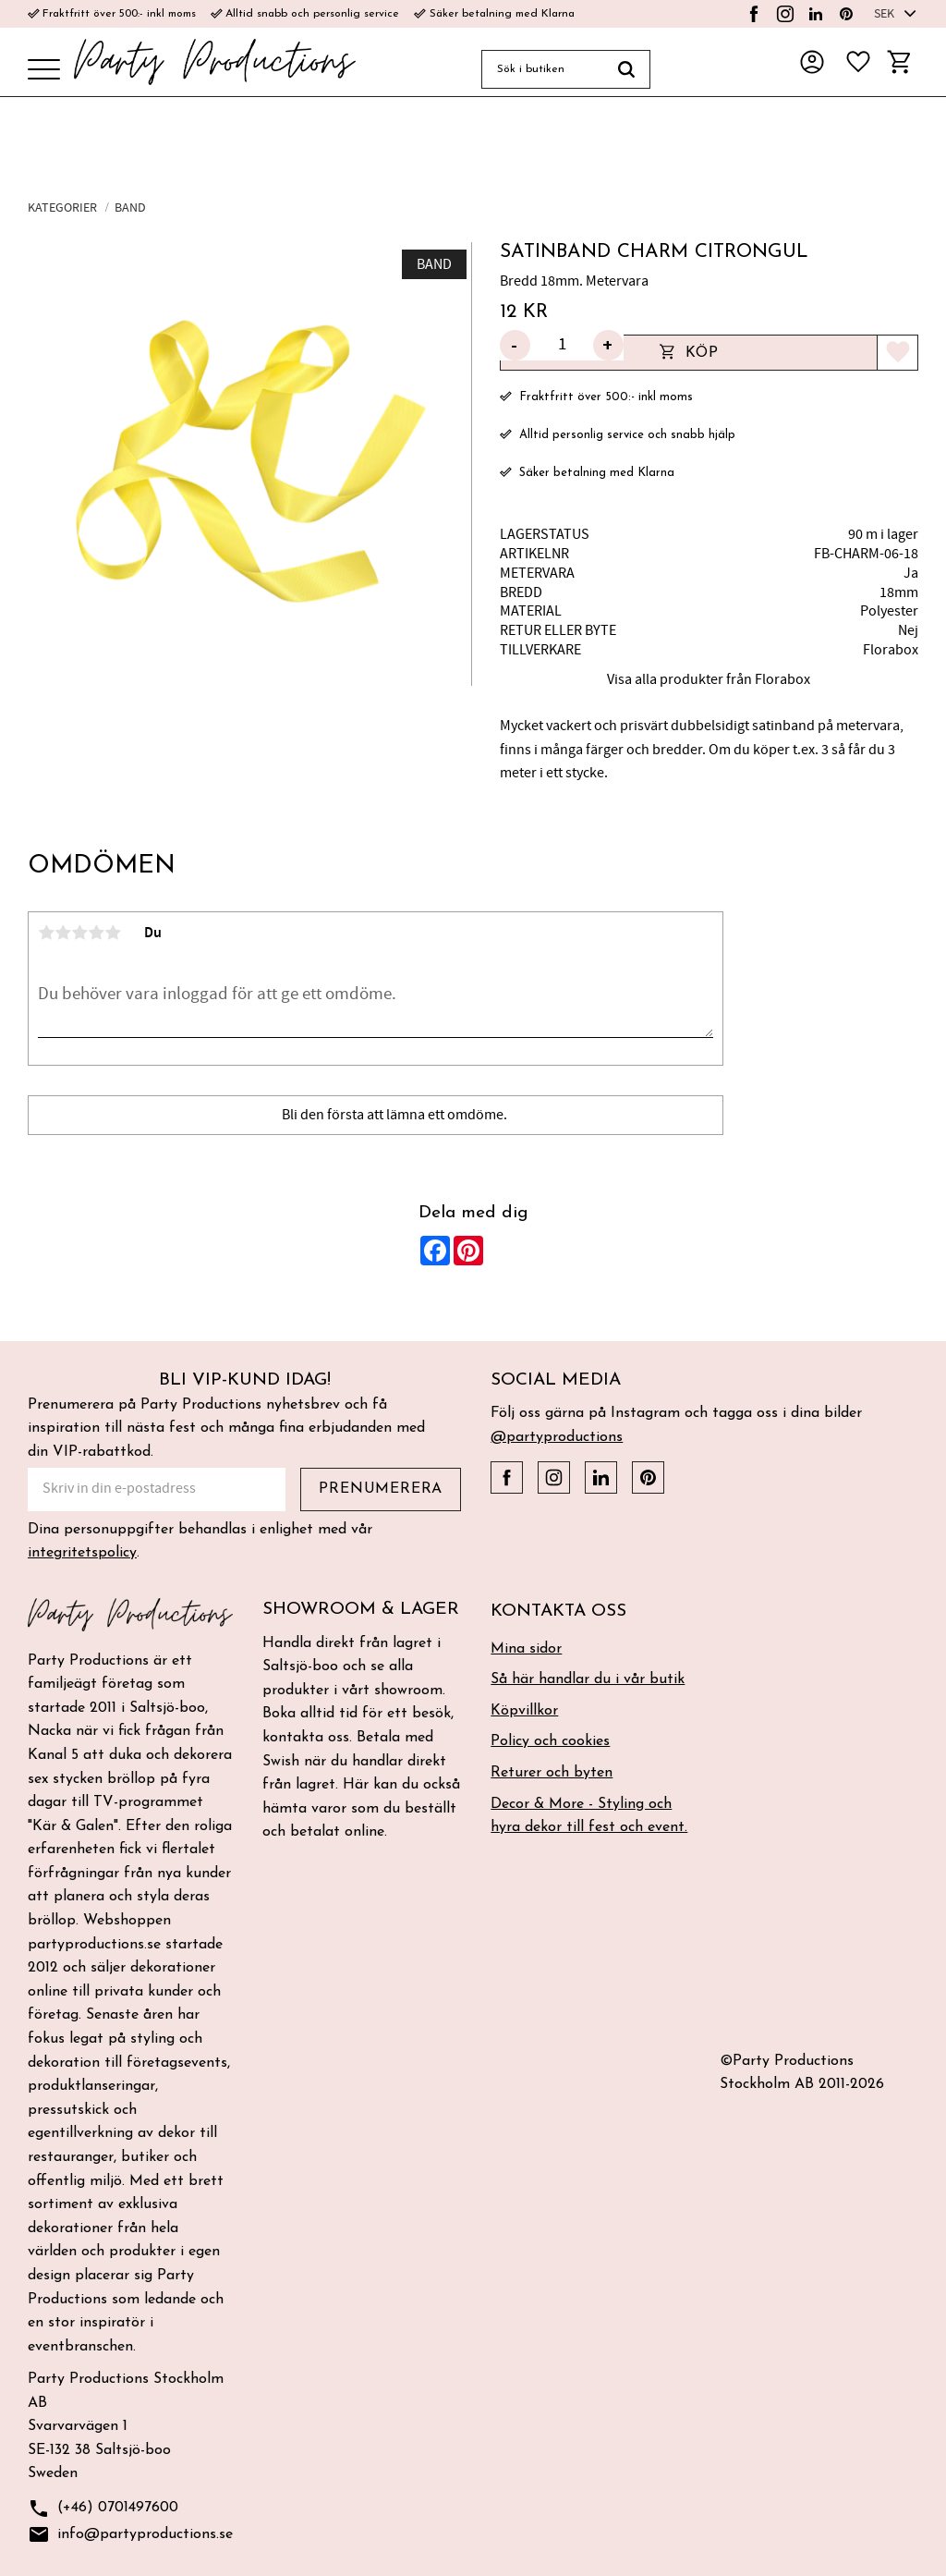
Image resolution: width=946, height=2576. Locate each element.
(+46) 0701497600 (103, 2509)
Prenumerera (381, 1489)
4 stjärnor (96, 932)
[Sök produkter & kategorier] (542, 69)
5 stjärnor (112, 932)
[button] (44, 71)
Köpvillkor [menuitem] (524, 1710)
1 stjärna (46, 932)
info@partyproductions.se (130, 2534)
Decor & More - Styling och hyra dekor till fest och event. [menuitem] (589, 1816)
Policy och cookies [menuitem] (550, 1741)
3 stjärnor (79, 932)
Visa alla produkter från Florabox (708, 679)
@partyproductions (557, 1437)
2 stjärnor (63, 932)
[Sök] (626, 69)
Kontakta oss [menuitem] (558, 1611)
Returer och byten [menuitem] (551, 1772)
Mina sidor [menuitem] (526, 1649)
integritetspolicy (82, 1552)
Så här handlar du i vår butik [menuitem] (588, 1679)
